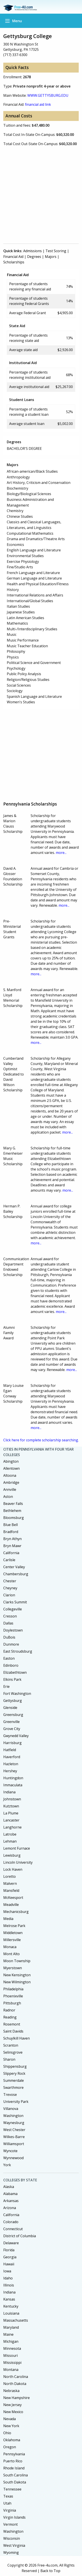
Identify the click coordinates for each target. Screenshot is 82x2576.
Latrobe (9, 1834)
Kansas (9, 2299)
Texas (8, 2496)
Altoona (9, 1475)
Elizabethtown (15, 1672)
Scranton (10, 2045)
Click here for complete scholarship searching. (41, 1440)
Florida (8, 2250)
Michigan (10, 2341)
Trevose (10, 2094)
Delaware (11, 2243)
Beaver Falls (13, 1503)
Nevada (9, 2418)
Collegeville (12, 1609)
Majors (50, 256)
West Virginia (14, 2545)
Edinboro (10, 1665)
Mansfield (11, 1890)
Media (8, 1918)
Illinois (8, 2285)
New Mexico (13, 2411)
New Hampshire (16, 2397)
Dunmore (11, 1644)
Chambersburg (15, 1573)
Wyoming (11, 2552)
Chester (9, 1581)
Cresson (10, 1616)
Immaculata (12, 1785)
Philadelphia (13, 1989)
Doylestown (13, 1630)
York (7, 2164)
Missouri (10, 2355)
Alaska (8, 2186)
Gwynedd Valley (16, 1735)
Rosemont (11, 2024)
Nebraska (11, 2390)
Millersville (12, 1939)
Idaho (8, 2278)
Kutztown (11, 1806)
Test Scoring (55, 250)
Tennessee (12, 2489)
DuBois (9, 1637)
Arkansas (11, 2200)
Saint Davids (13, 2031)
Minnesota (12, 2348)
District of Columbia (19, 2235)
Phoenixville (13, 1996)
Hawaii (8, 2264)
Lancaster (11, 1820)
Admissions (32, 250)
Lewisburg (12, 1855)
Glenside (10, 1707)
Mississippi (12, 2362)
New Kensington (17, 1975)
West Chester (14, 2129)
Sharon (9, 2059)
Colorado (10, 2221)
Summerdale (13, 2080)
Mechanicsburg (16, 1911)
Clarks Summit (15, 1602)
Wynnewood (13, 2157)
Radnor (9, 2010)
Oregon (9, 2447)
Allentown (11, 1468)
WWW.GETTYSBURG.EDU (47, 95)
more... (61, 852)
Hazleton (10, 1763)
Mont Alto (11, 1953)
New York (11, 2425)
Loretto (9, 1876)
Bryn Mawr (12, 1545)
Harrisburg (12, 1742)
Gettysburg (12, 1700)
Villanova (10, 2108)
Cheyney (10, 1588)
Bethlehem (12, 1510)
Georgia (9, 2257)
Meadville (11, 1904)
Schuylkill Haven (16, 2038)
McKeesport (13, 1897)
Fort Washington (17, 1693)
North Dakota (14, 2383)
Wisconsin (11, 2538)
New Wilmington (17, 1982)
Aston (8, 1496)
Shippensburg (15, 2066)
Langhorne (12, 1827)
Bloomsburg (13, 1517)
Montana (10, 2369)
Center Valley (14, 1566)
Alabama (10, 2193)
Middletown (13, 1932)
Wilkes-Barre (14, 2136)
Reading (10, 2017)
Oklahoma (11, 2439)
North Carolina (15, 2376)
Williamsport (13, 2143)
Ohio (7, 2432)
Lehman (10, 1841)
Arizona (9, 2207)
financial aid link (38, 104)
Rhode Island (13, 2468)
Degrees (34, 256)
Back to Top (50, 2570)
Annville (9, 1489)
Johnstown (12, 1799)
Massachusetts (15, 2320)
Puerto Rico (12, 2461)
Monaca (9, 1946)
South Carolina (15, 2475)
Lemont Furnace (16, 1848)
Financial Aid (13, 256)
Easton (9, 1658)
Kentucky (10, 2306)
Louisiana (11, 2313)
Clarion (9, 1595)
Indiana (9, 1792)
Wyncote (10, 2150)
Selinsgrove (13, 2052)
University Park (15, 2101)
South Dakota (14, 2482)
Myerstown (12, 1967)
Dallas (8, 1623)
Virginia (9, 2510)
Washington (13, 2115)
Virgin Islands (14, 2517)
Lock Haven (12, 1869)
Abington (11, 1461)
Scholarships (13, 262)
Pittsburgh (12, 2003)
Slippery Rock (14, 2073)
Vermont (10, 2524)
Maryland (11, 2327)
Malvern (10, 1883)
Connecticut (13, 2228)
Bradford (10, 1531)
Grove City (11, 1728)
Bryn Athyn (12, 1538)
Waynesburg (13, 2122)
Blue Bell (10, 1524)
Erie (6, 1686)
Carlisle (9, 1559)
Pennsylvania (14, 2454)
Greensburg (13, 1714)
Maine (8, 2334)
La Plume (10, 1813)
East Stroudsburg (17, 1651)
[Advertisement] (41, 196)
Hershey (10, 1770)
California (11, 1552)
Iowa (7, 2271)
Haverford (11, 1756)
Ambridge (11, 1482)
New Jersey (12, 2404)
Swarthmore (13, 2087)
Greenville (11, 1721)
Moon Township (16, 1960)
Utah (7, 2503)
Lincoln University (18, 1862)
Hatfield (9, 1749)
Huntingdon (13, 1778)
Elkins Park (12, 1679)
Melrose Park (14, 1925)
